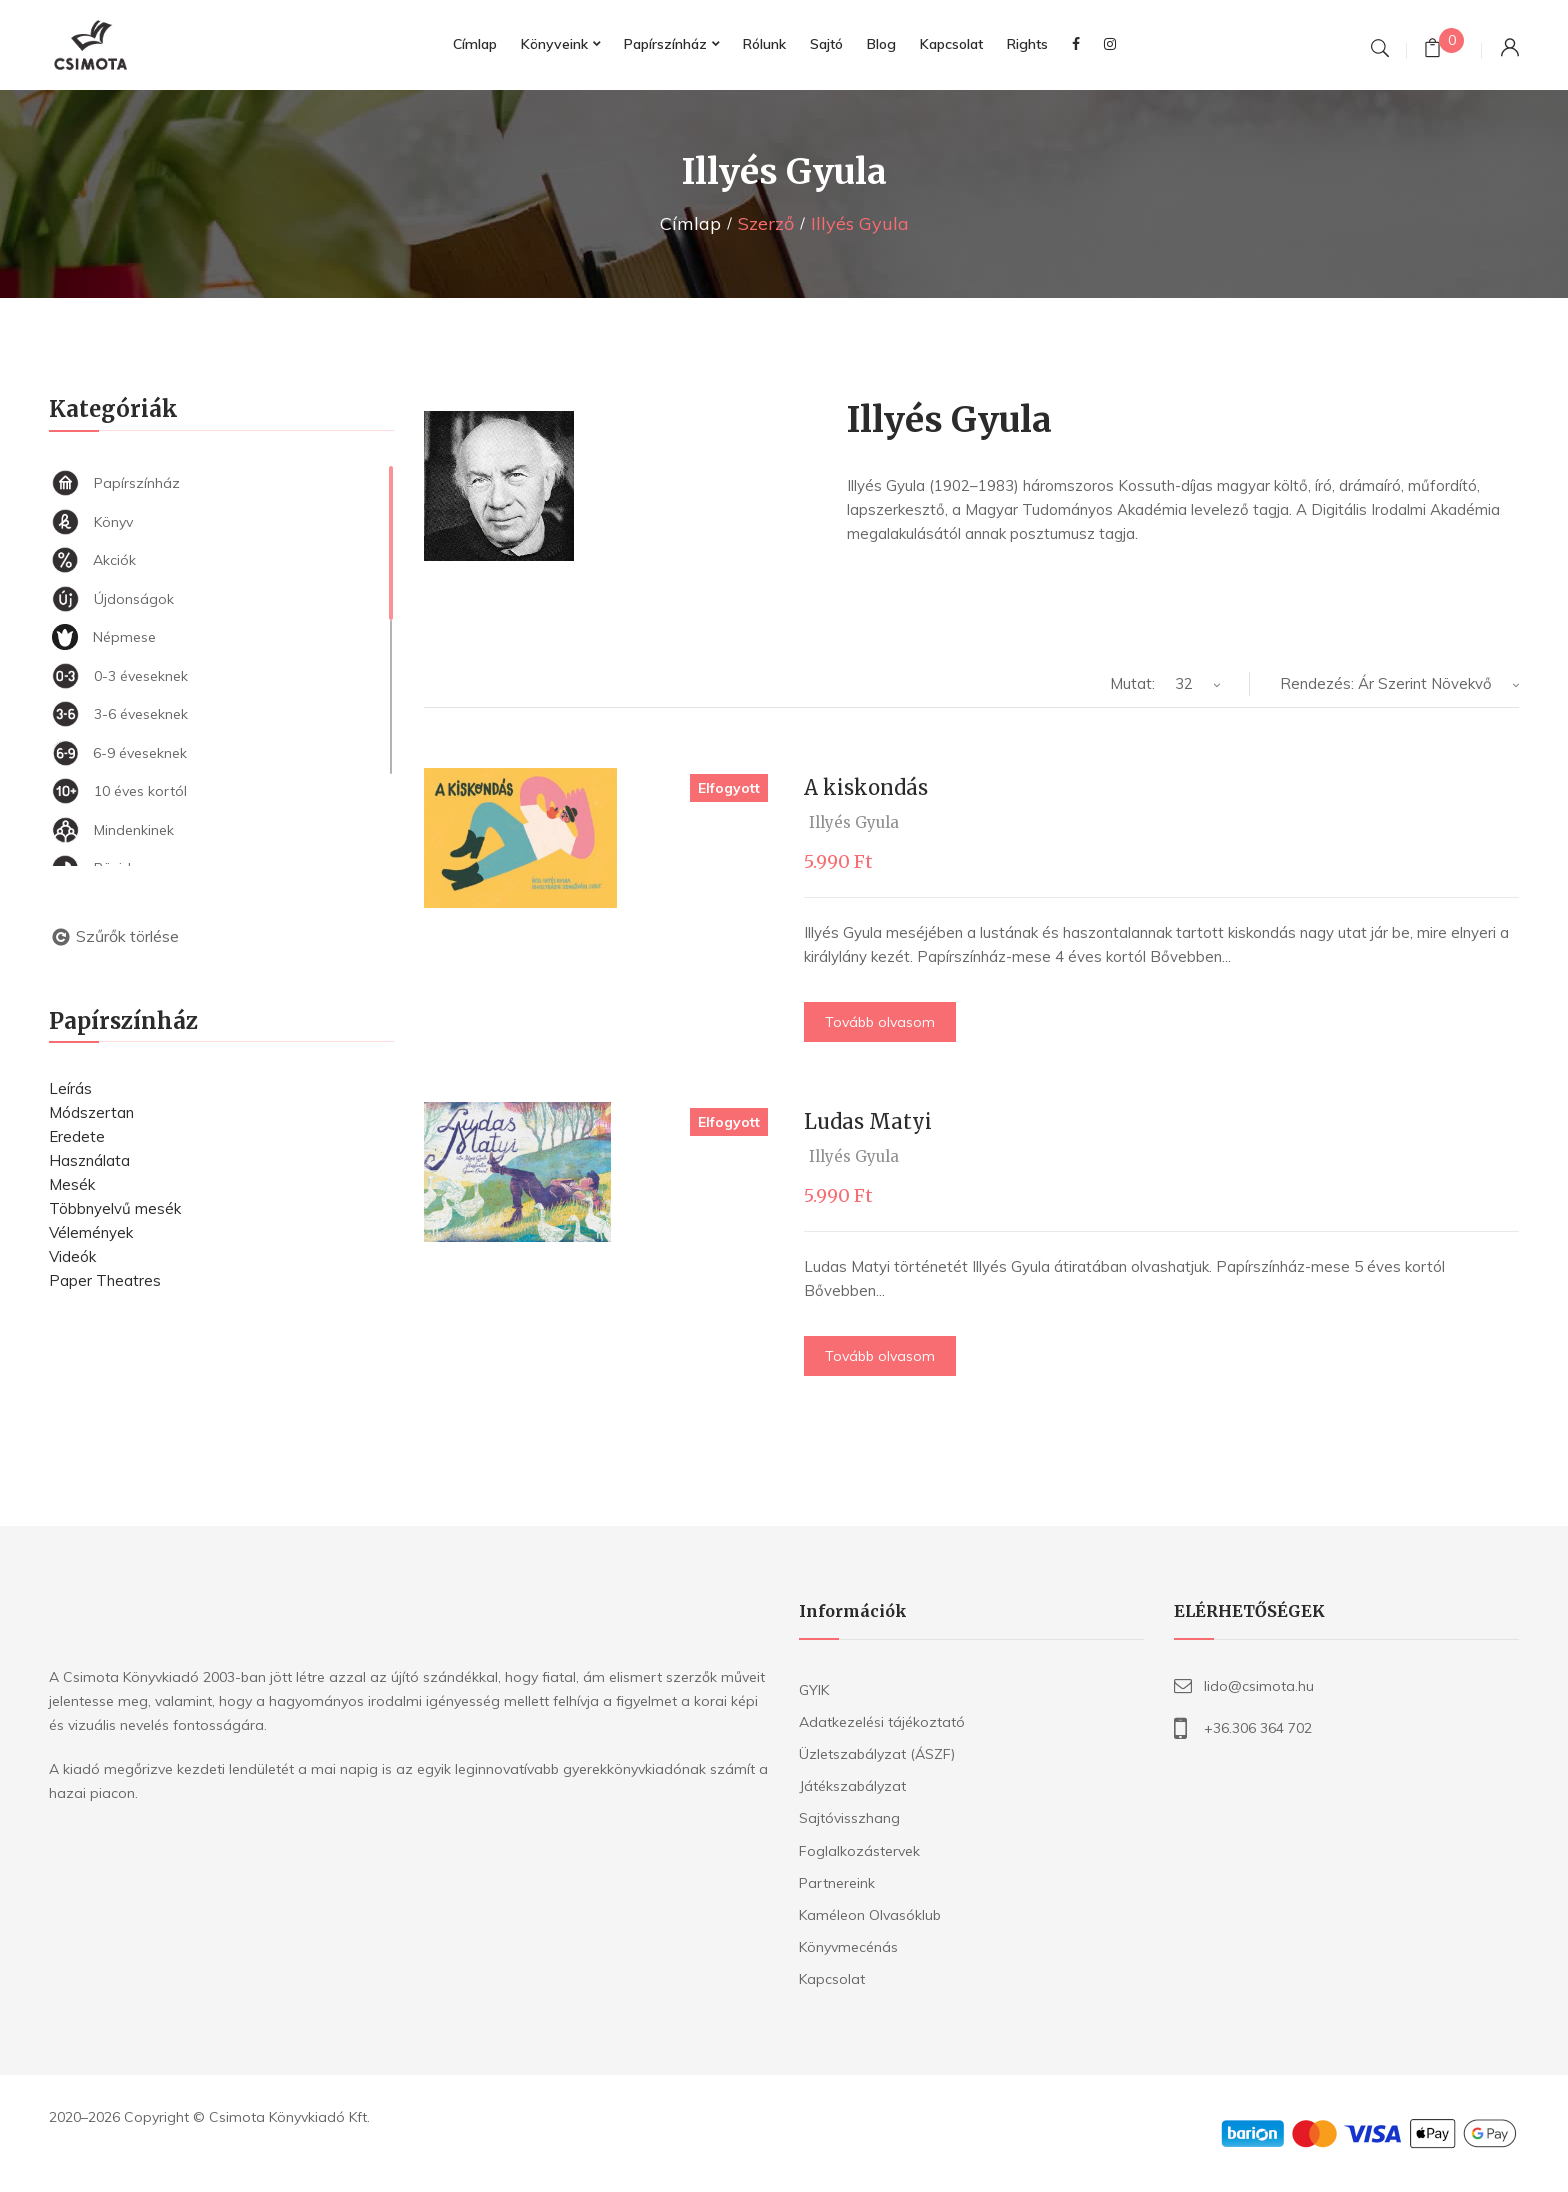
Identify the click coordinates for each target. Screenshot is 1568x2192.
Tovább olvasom (880, 1022)
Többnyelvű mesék (115, 1208)
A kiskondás (866, 787)
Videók (72, 1256)
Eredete (77, 1136)
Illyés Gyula (854, 822)
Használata (89, 1160)
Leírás (70, 1088)
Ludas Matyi (868, 1121)
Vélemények (91, 1232)
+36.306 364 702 (1258, 1728)
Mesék (72, 1184)
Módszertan (91, 1112)
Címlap (690, 223)
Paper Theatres (105, 1280)
